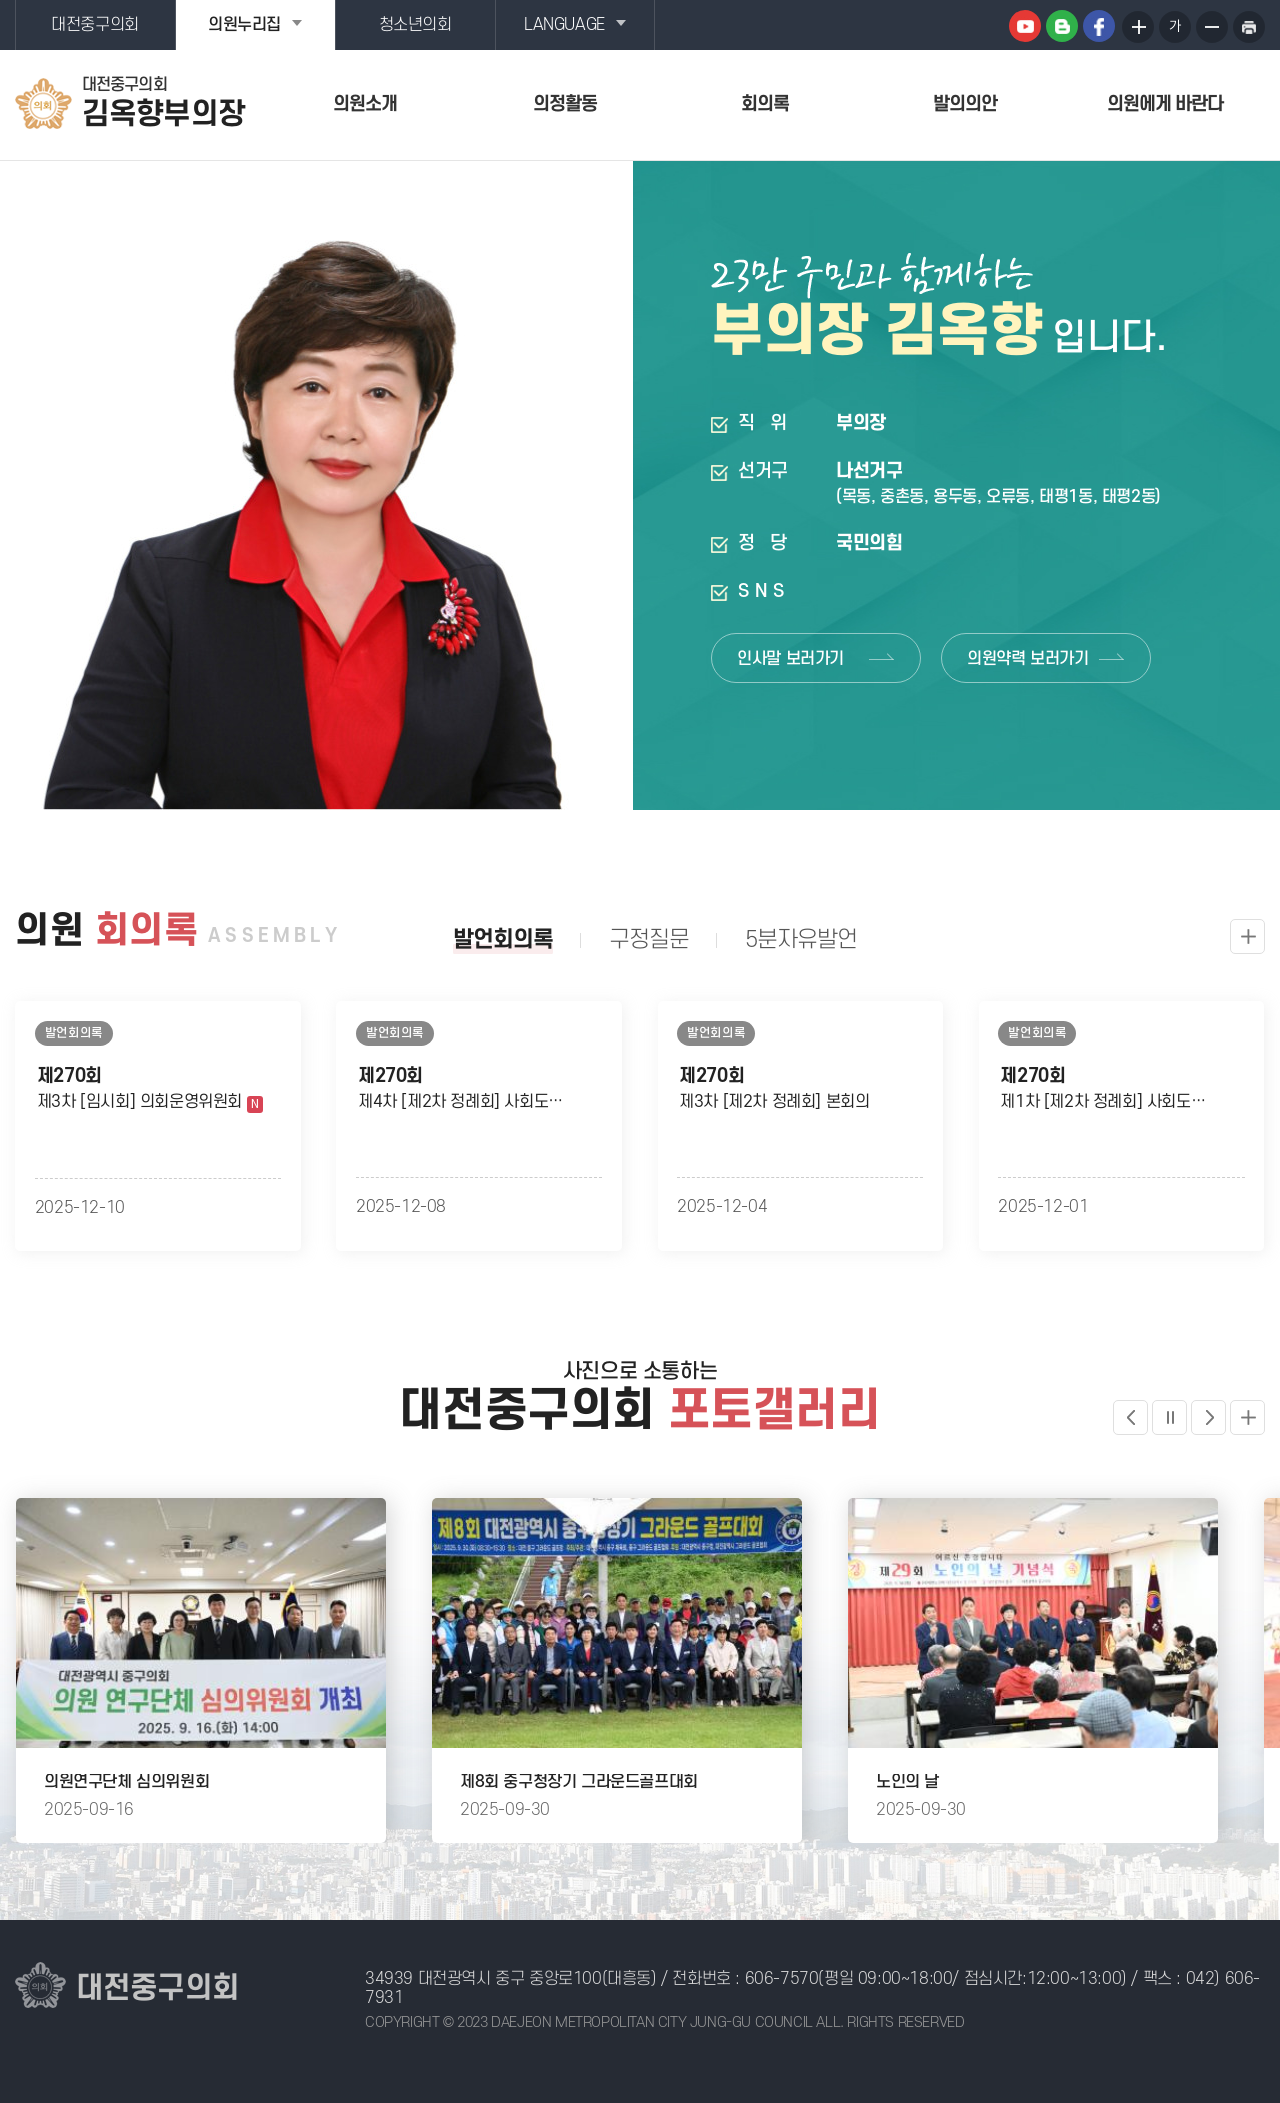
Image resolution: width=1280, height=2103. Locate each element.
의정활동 (565, 104)
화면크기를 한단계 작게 (1212, 27)
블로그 (1062, 26)
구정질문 (649, 940)
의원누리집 (244, 25)
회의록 (765, 104)
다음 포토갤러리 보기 (1208, 1417)
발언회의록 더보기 (1247, 936)
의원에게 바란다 (1165, 104)
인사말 (790, 659)
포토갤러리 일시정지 (1169, 1417)
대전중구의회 (95, 25)
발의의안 (965, 104)
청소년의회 (415, 25)
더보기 (1247, 1417)
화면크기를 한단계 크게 (1138, 27)
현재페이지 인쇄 (1249, 27)
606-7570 (782, 1979)
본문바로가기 (0, 0)
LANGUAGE (564, 25)
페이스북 (1099, 26)
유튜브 (1025, 26)
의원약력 (1027, 659)
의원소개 (365, 104)
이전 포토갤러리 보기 (1130, 1417)
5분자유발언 (801, 940)
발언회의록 (503, 940)
